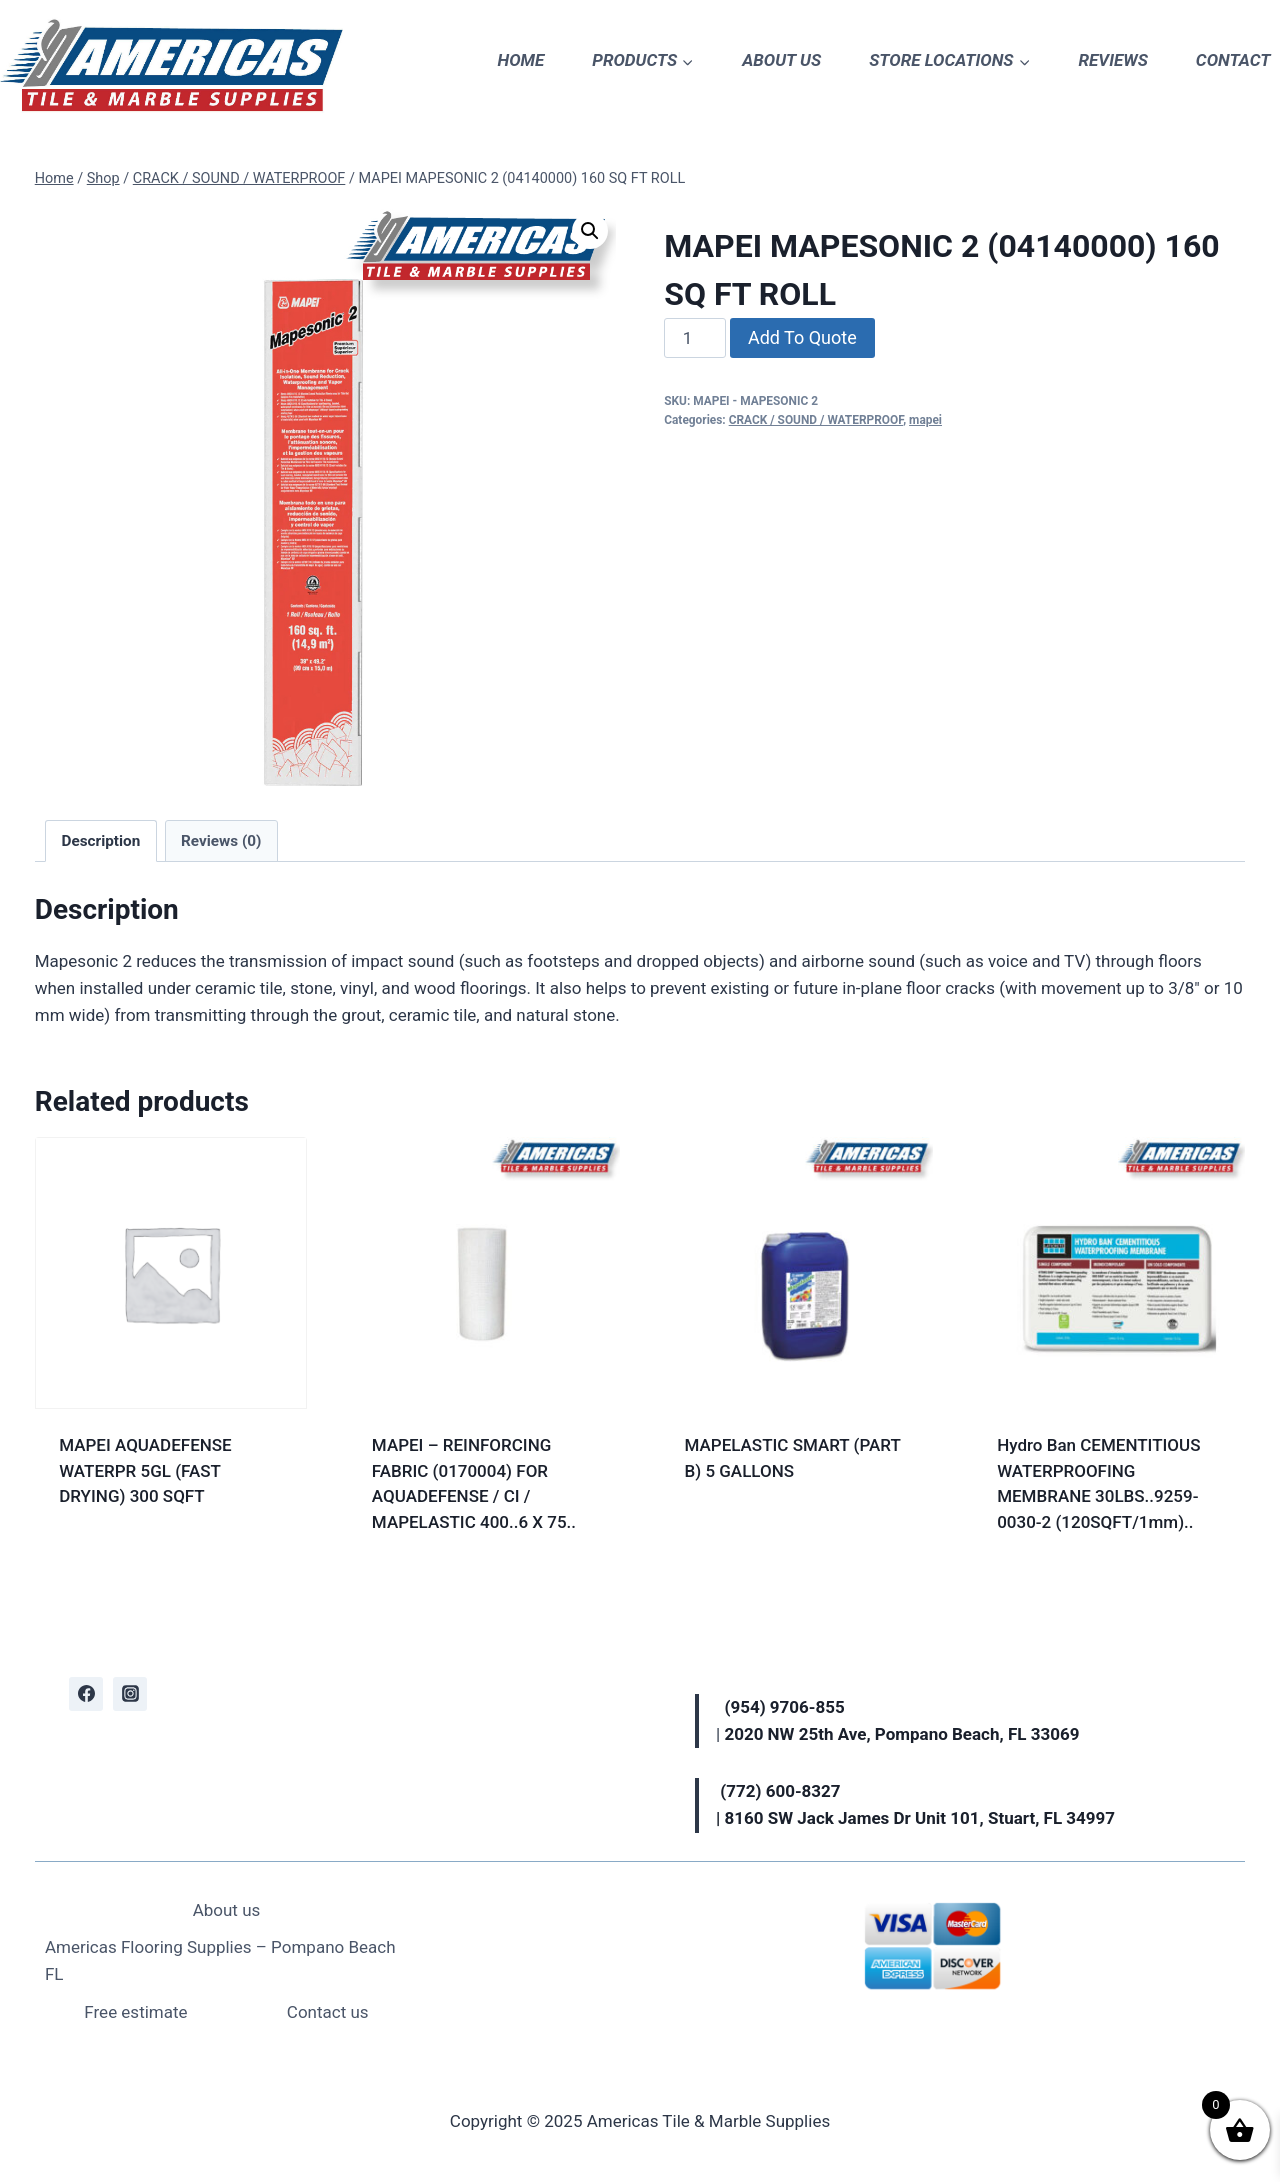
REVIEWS (1113, 60)
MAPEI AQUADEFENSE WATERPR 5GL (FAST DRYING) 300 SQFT (145, 1470)
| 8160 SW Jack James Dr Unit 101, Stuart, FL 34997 (915, 1818)
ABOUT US (781, 60)
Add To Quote (802, 337)
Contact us (328, 2012)
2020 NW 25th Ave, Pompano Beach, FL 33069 (901, 1734)
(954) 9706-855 (786, 1707)
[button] (590, 231)
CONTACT (1233, 60)
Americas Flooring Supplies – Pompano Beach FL (220, 1960)
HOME (521, 60)
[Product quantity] (695, 338)
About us (227, 1910)
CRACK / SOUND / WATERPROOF (816, 420)
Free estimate (135, 2012)
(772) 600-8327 (780, 1791)
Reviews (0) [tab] (221, 841)
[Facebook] (86, 1694)
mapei (925, 420)
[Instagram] (130, 1694)
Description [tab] (101, 841)
